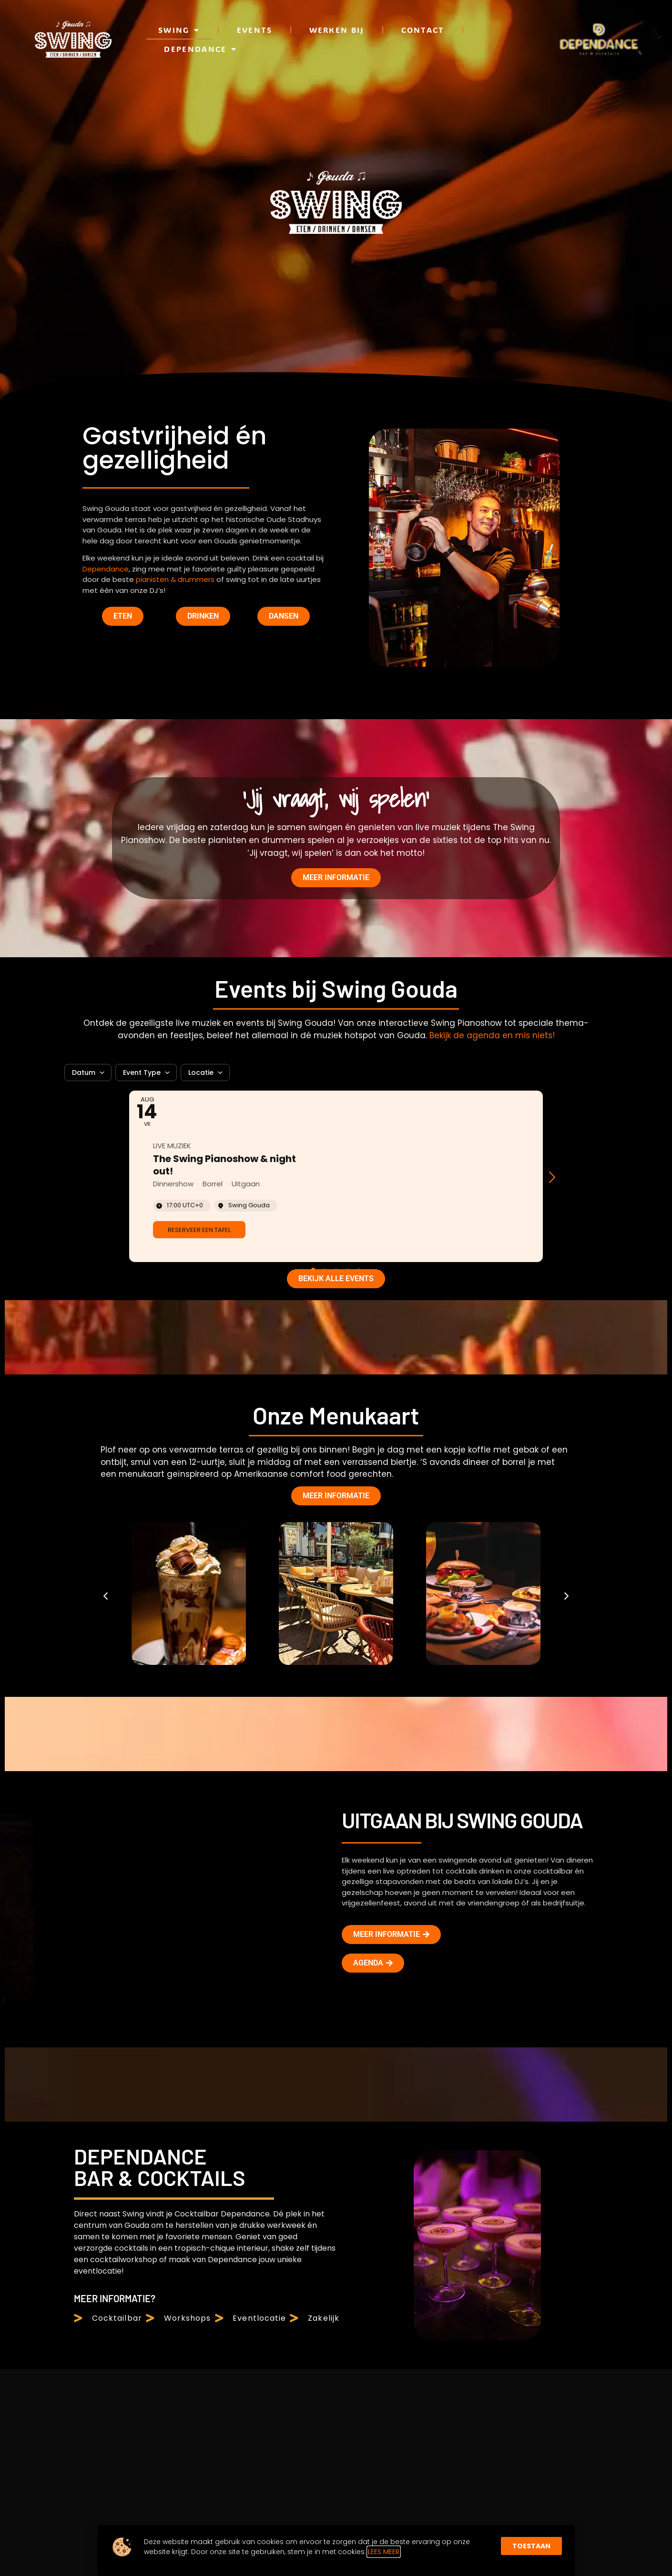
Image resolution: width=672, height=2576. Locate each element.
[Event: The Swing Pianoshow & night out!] (336, 455)
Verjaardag (626, 2135)
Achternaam (559, 2135)
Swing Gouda (342, 2107)
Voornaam (485, 2135)
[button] (556, 455)
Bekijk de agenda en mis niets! (492, 314)
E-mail (478, 2162)
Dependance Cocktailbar (372, 2161)
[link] (199, 508)
